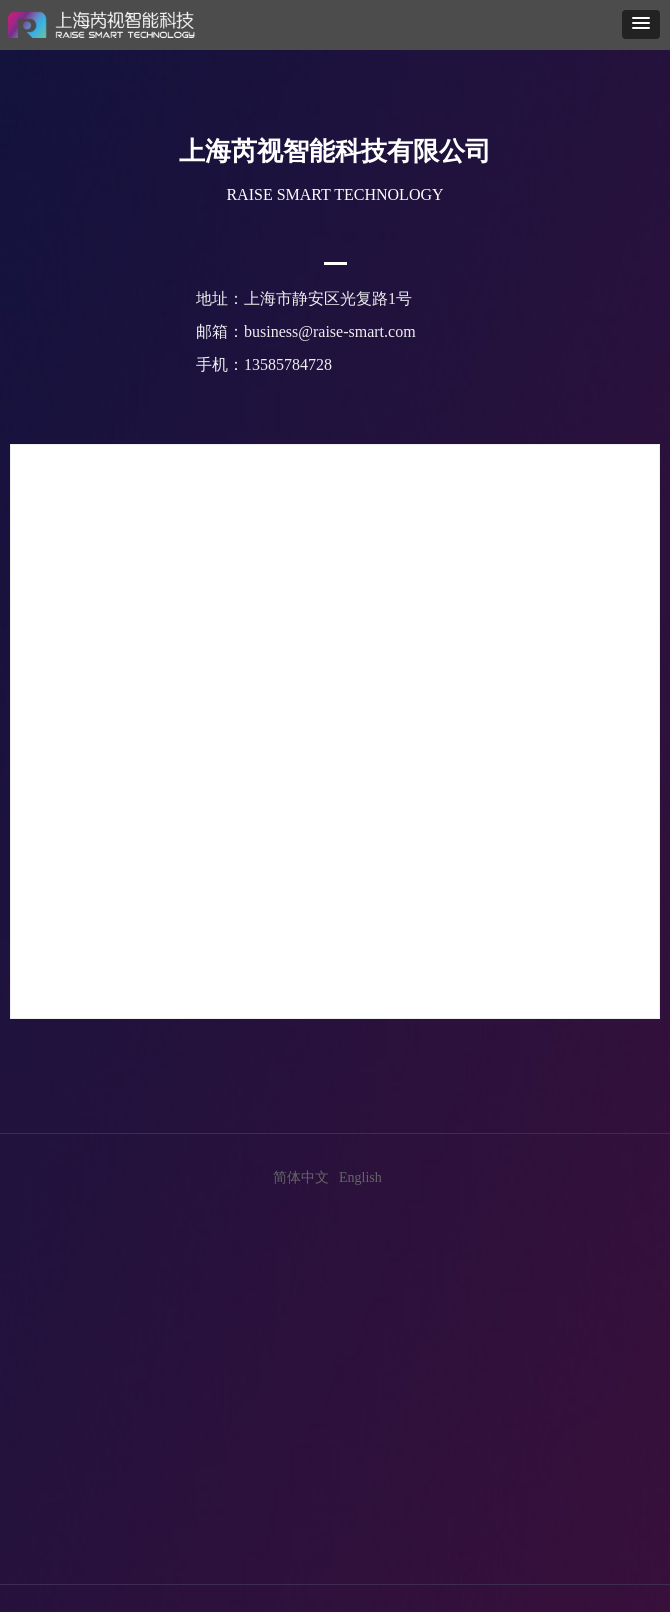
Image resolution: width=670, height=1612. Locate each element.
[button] (641, 24)
